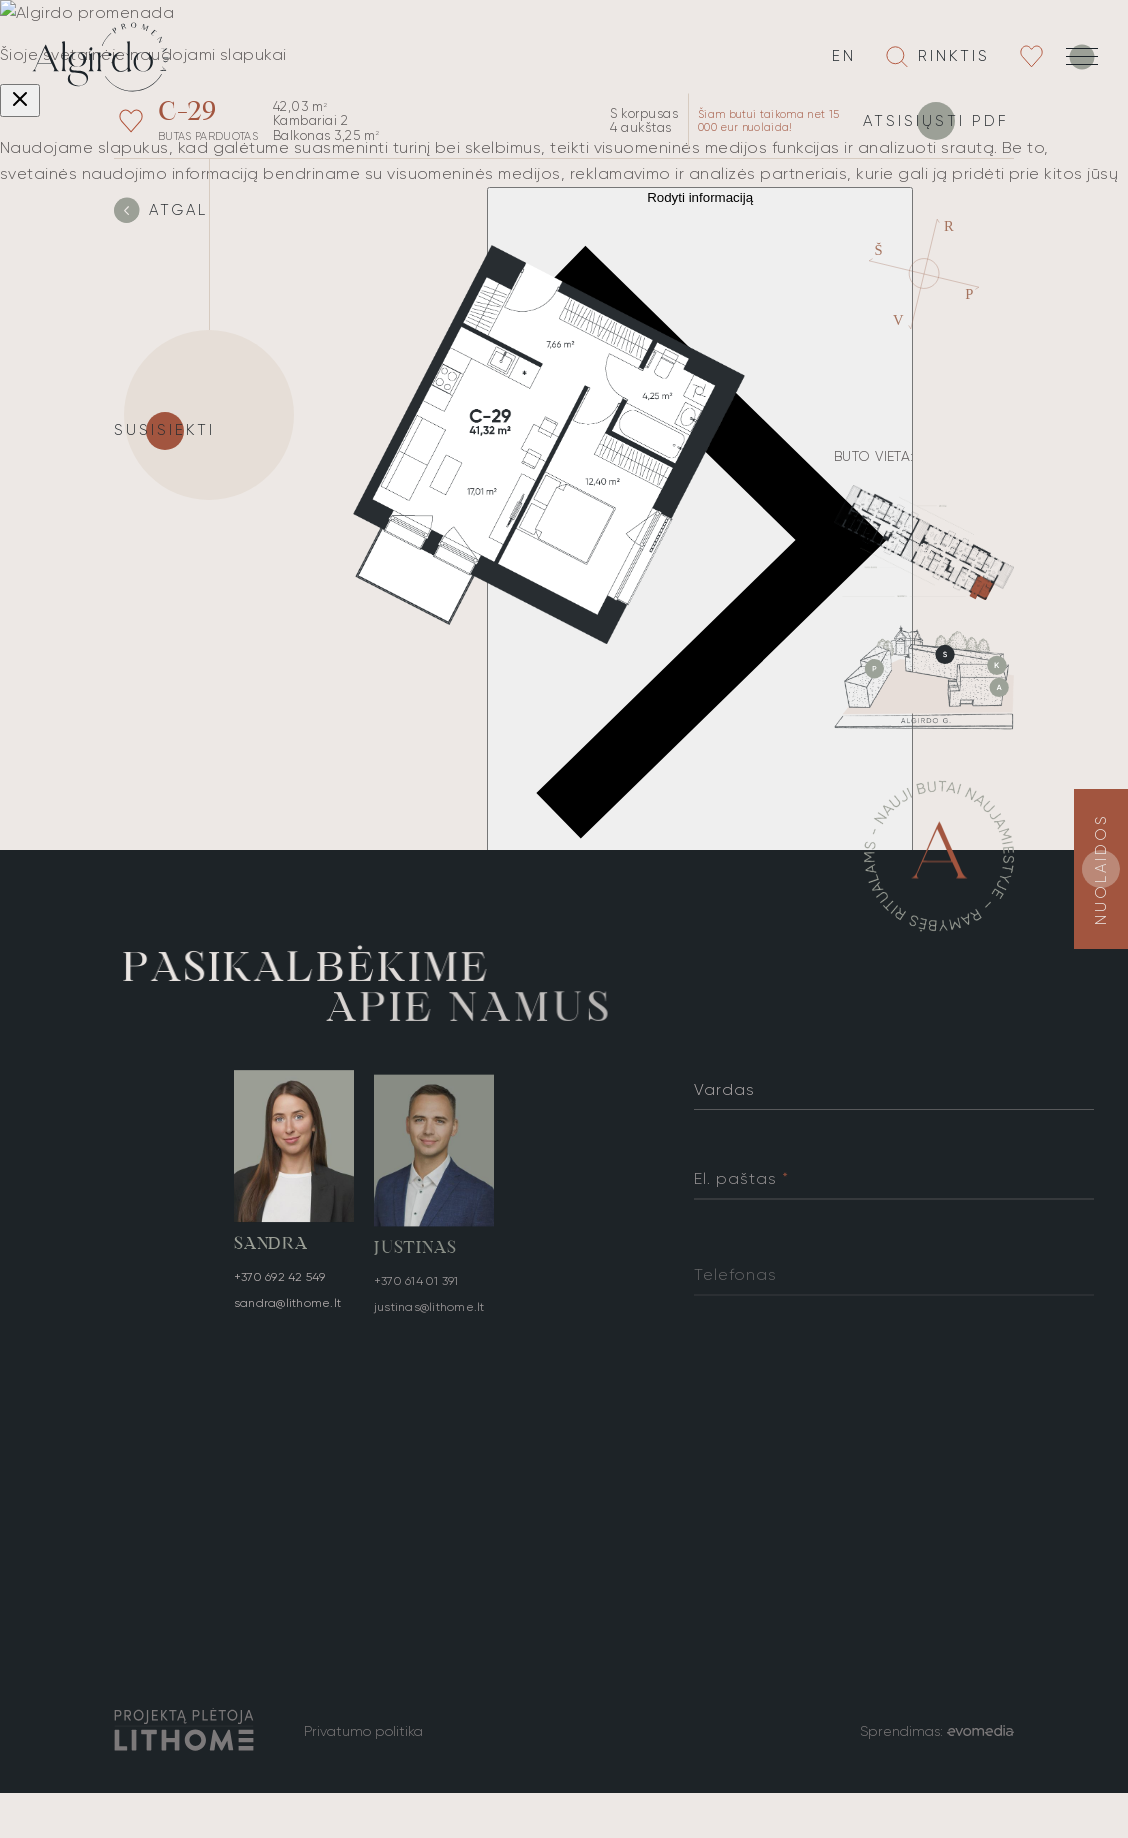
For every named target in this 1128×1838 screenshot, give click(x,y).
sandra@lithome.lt (287, 1307)
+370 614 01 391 (416, 1292)
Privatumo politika (363, 1731)
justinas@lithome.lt (429, 1318)
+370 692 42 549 (280, 1281)
